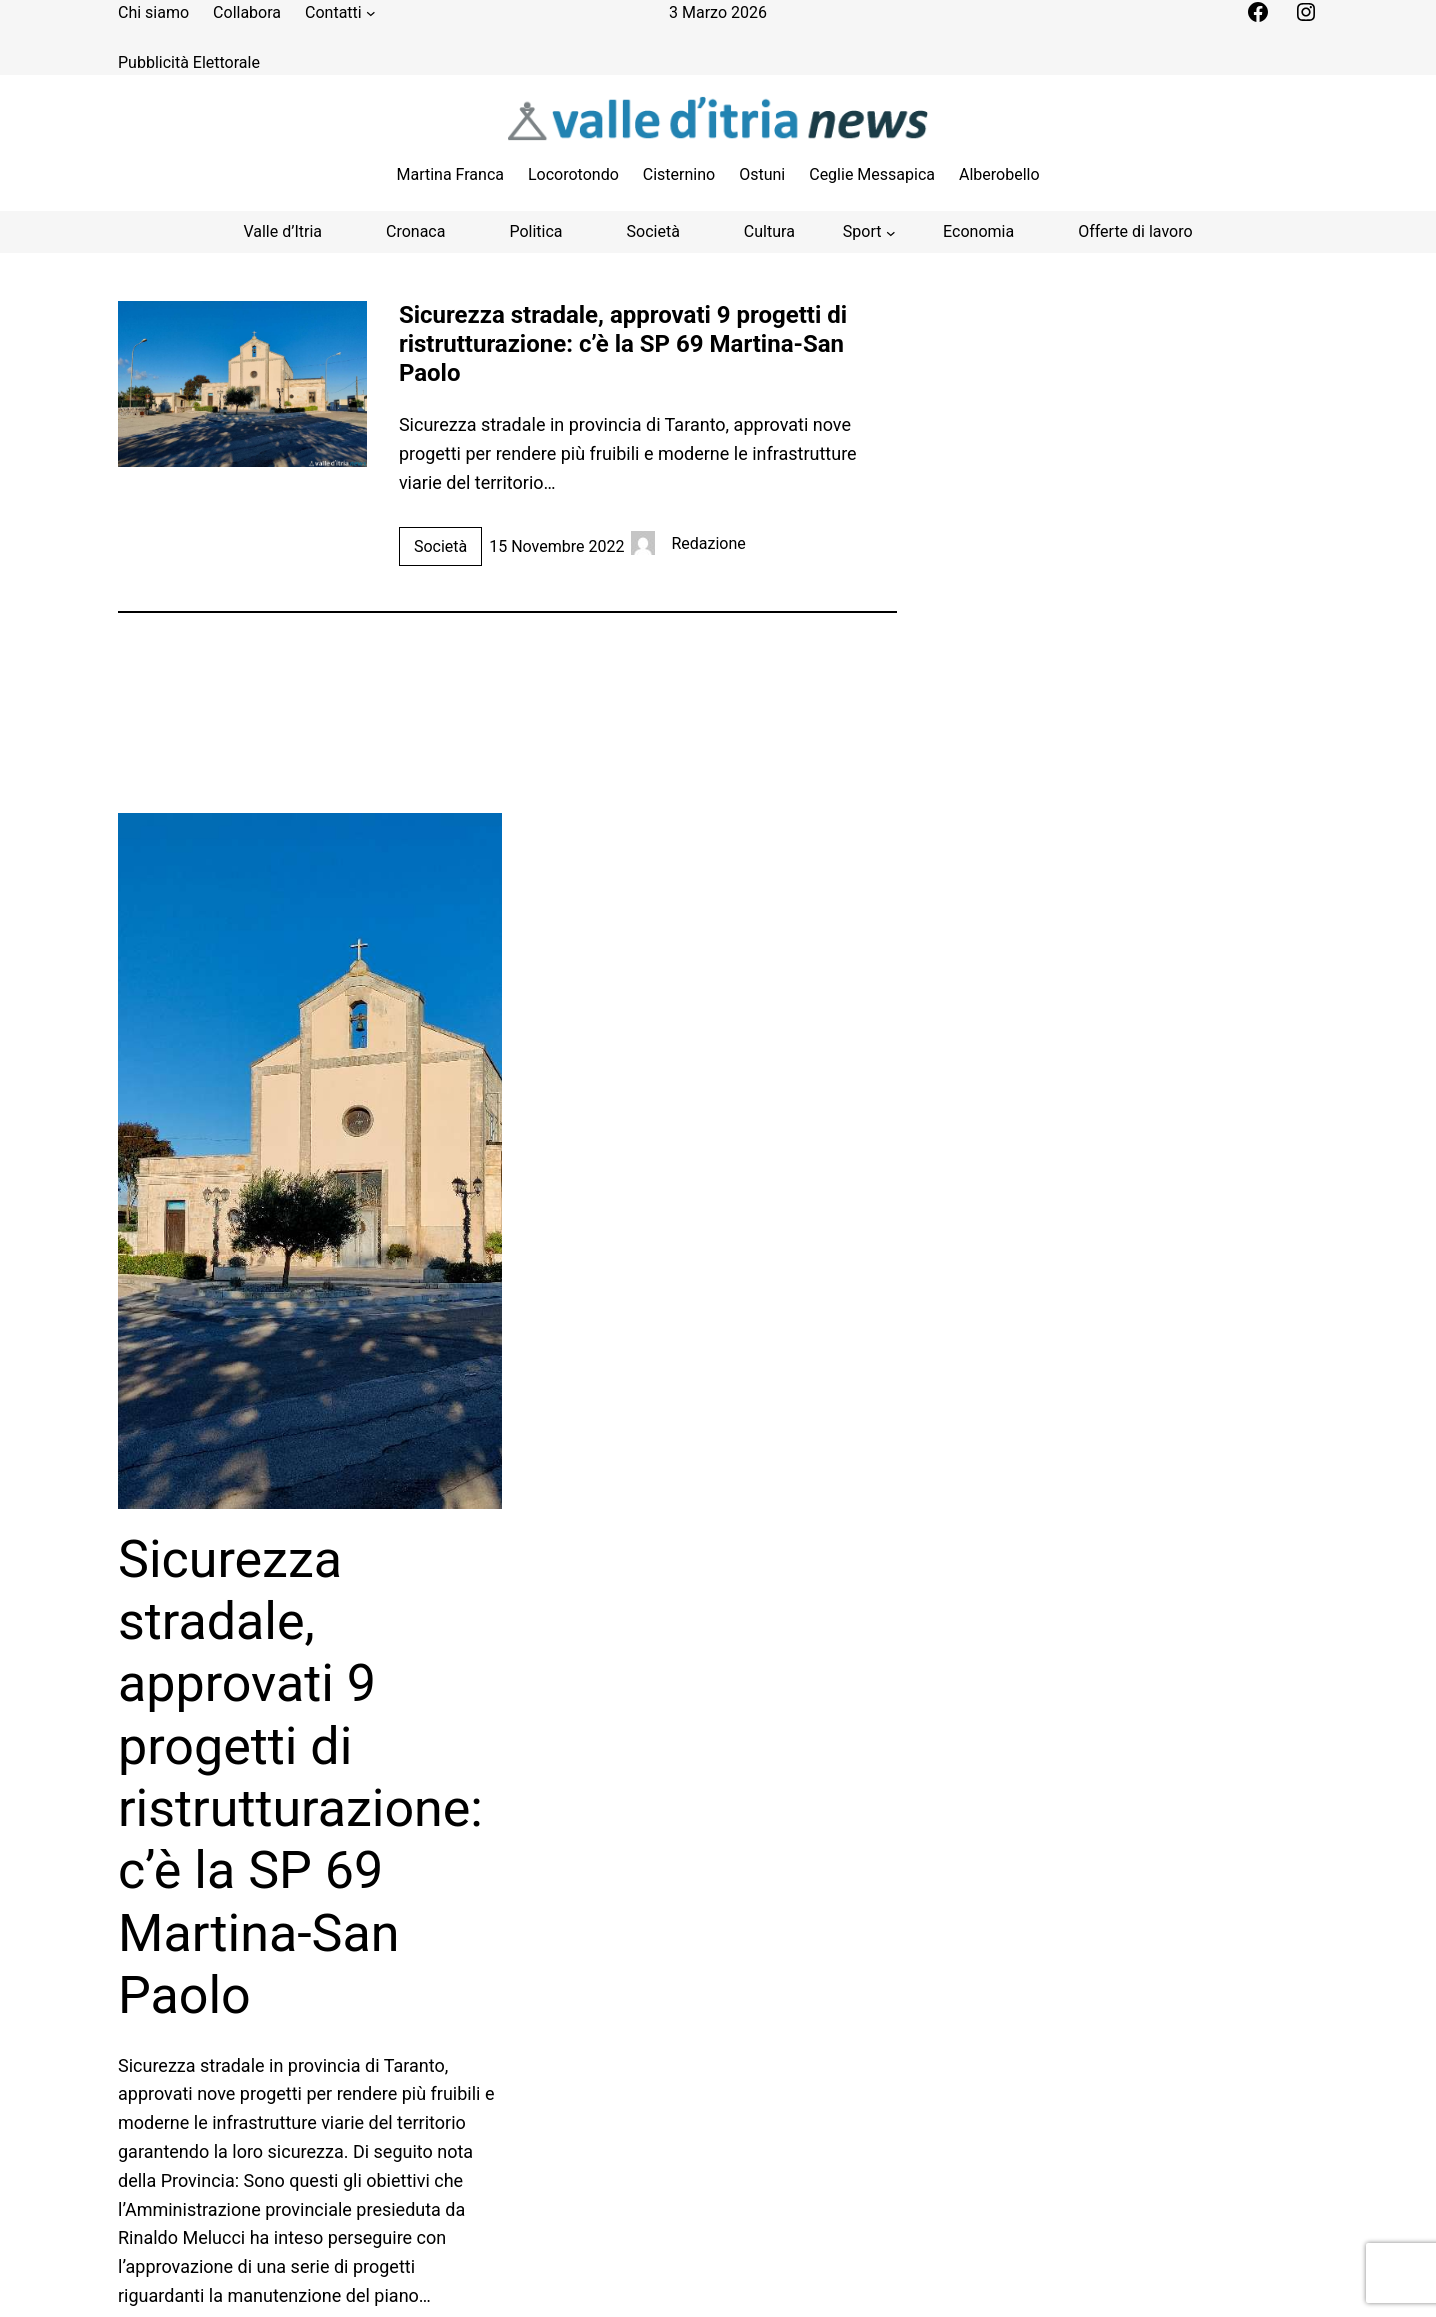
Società (440, 546)
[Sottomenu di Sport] (869, 232)
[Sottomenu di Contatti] (371, 13)
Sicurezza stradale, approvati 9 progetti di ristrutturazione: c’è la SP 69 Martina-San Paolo (623, 344)
